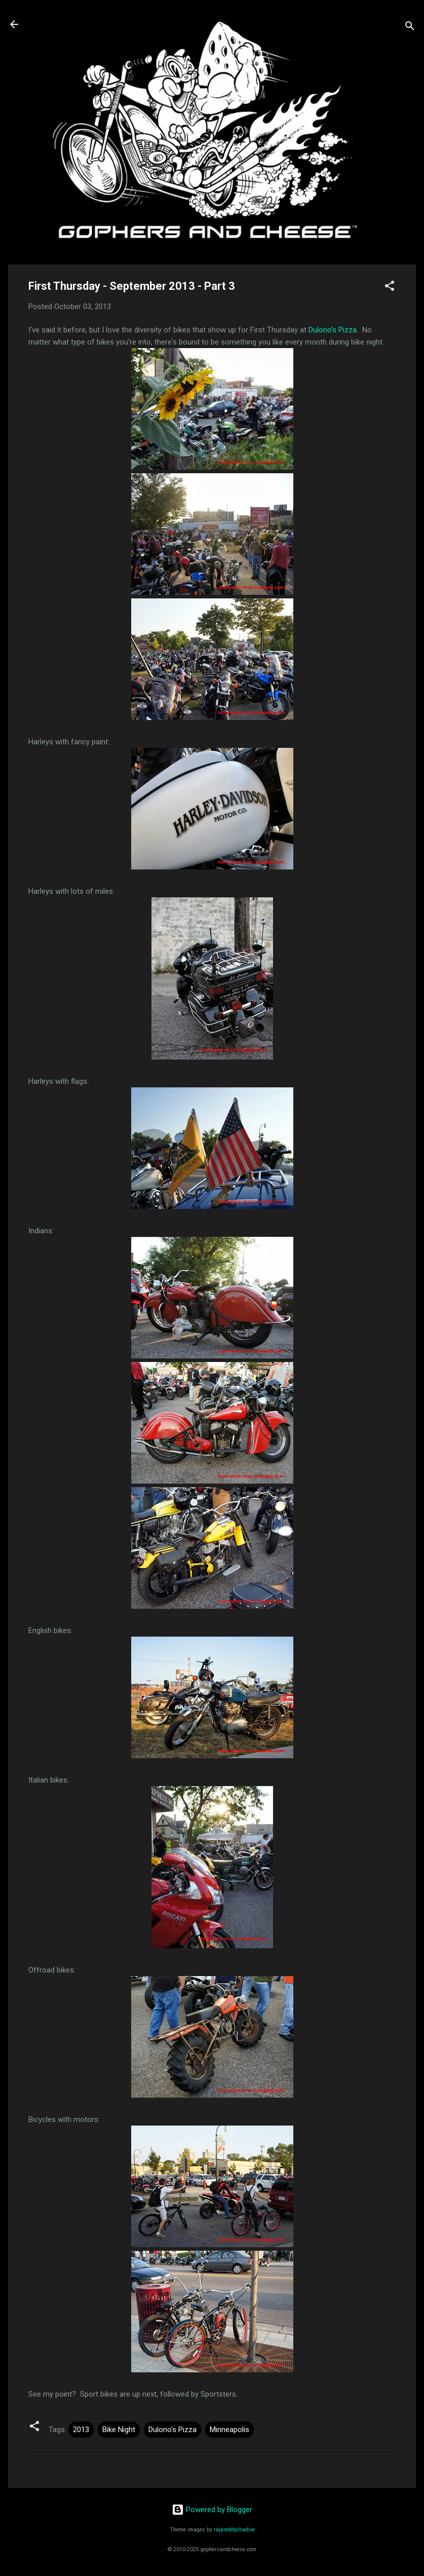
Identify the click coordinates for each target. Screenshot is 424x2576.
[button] (389, 287)
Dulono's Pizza (333, 329)
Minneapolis (229, 2429)
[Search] (410, 27)
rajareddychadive (234, 2529)
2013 (81, 2429)
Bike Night (118, 2429)
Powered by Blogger (212, 2509)
